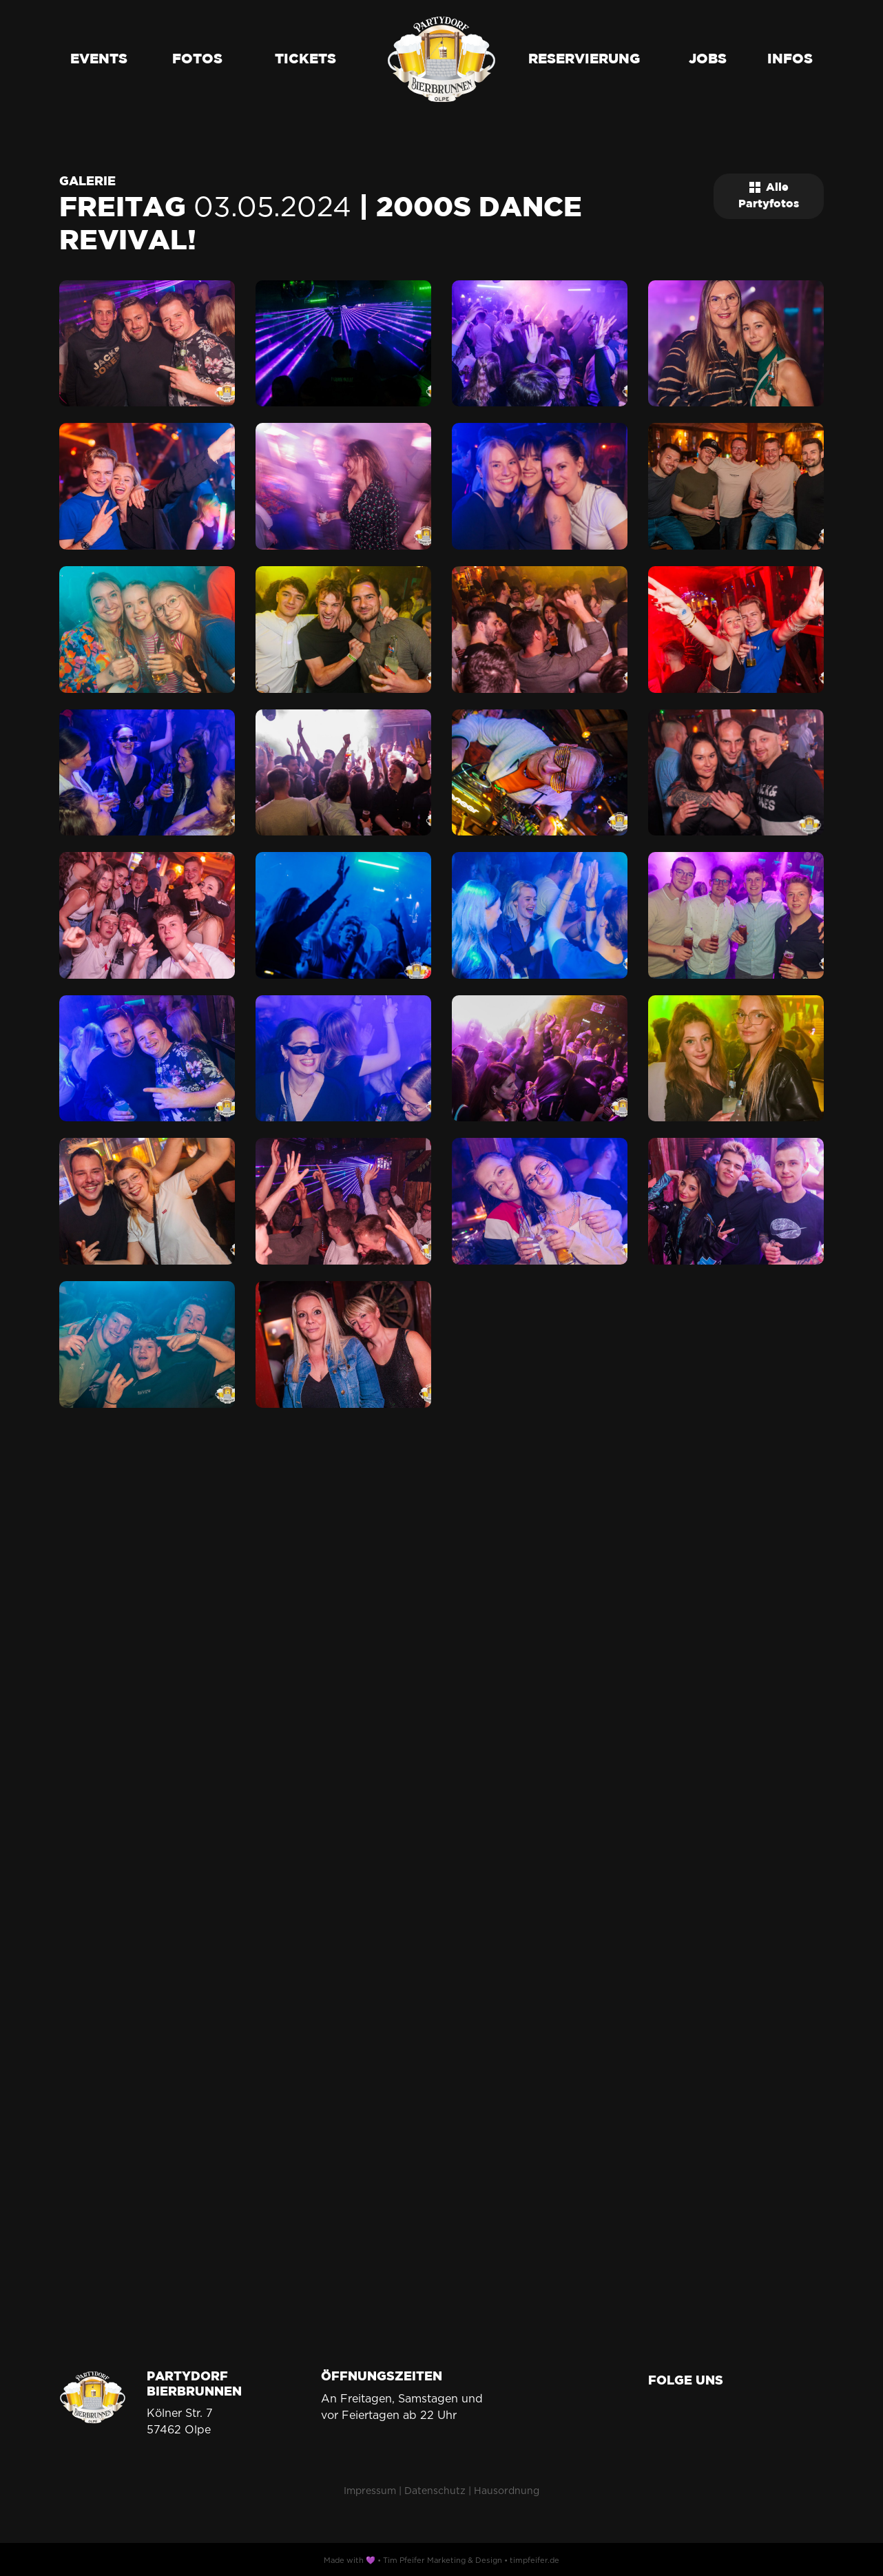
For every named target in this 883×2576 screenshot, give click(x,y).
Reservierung (584, 59)
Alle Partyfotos (768, 196)
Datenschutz (435, 2490)
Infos (790, 59)
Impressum (370, 2490)
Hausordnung (506, 2490)
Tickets (305, 59)
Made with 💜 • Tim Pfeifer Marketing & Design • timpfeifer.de (441, 2560)
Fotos (197, 59)
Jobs (708, 59)
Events (98, 59)
